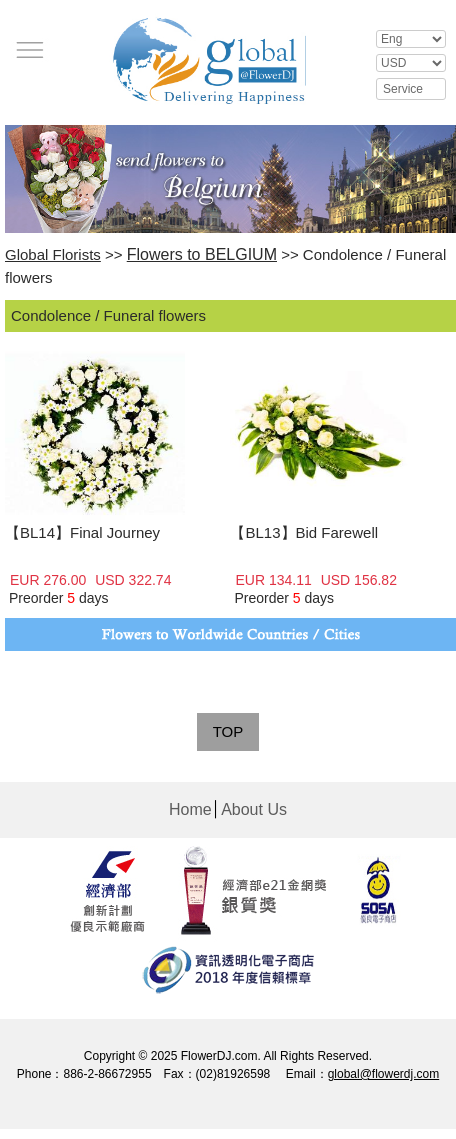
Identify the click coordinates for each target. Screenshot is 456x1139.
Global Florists (53, 254)
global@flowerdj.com (384, 1074)
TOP (228, 731)
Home (190, 809)
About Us (254, 809)
